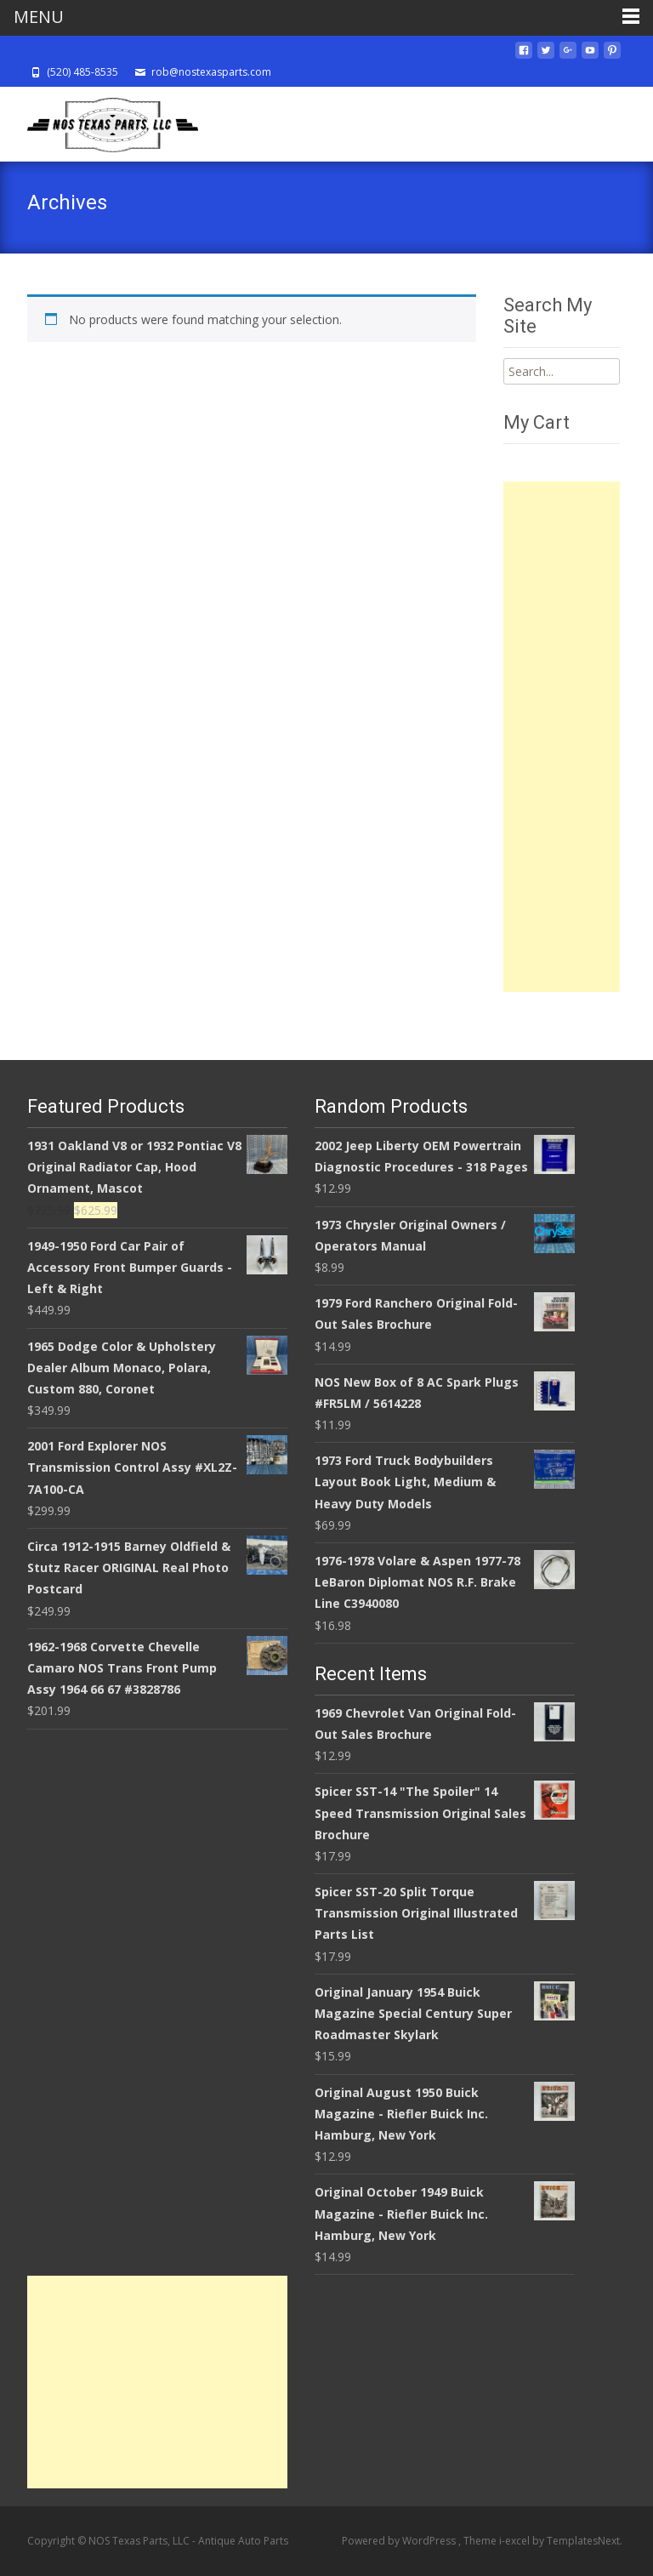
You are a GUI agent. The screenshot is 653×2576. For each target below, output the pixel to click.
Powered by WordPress (400, 2540)
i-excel (515, 2540)
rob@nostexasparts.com (211, 72)
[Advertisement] (561, 737)
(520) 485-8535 (82, 72)
